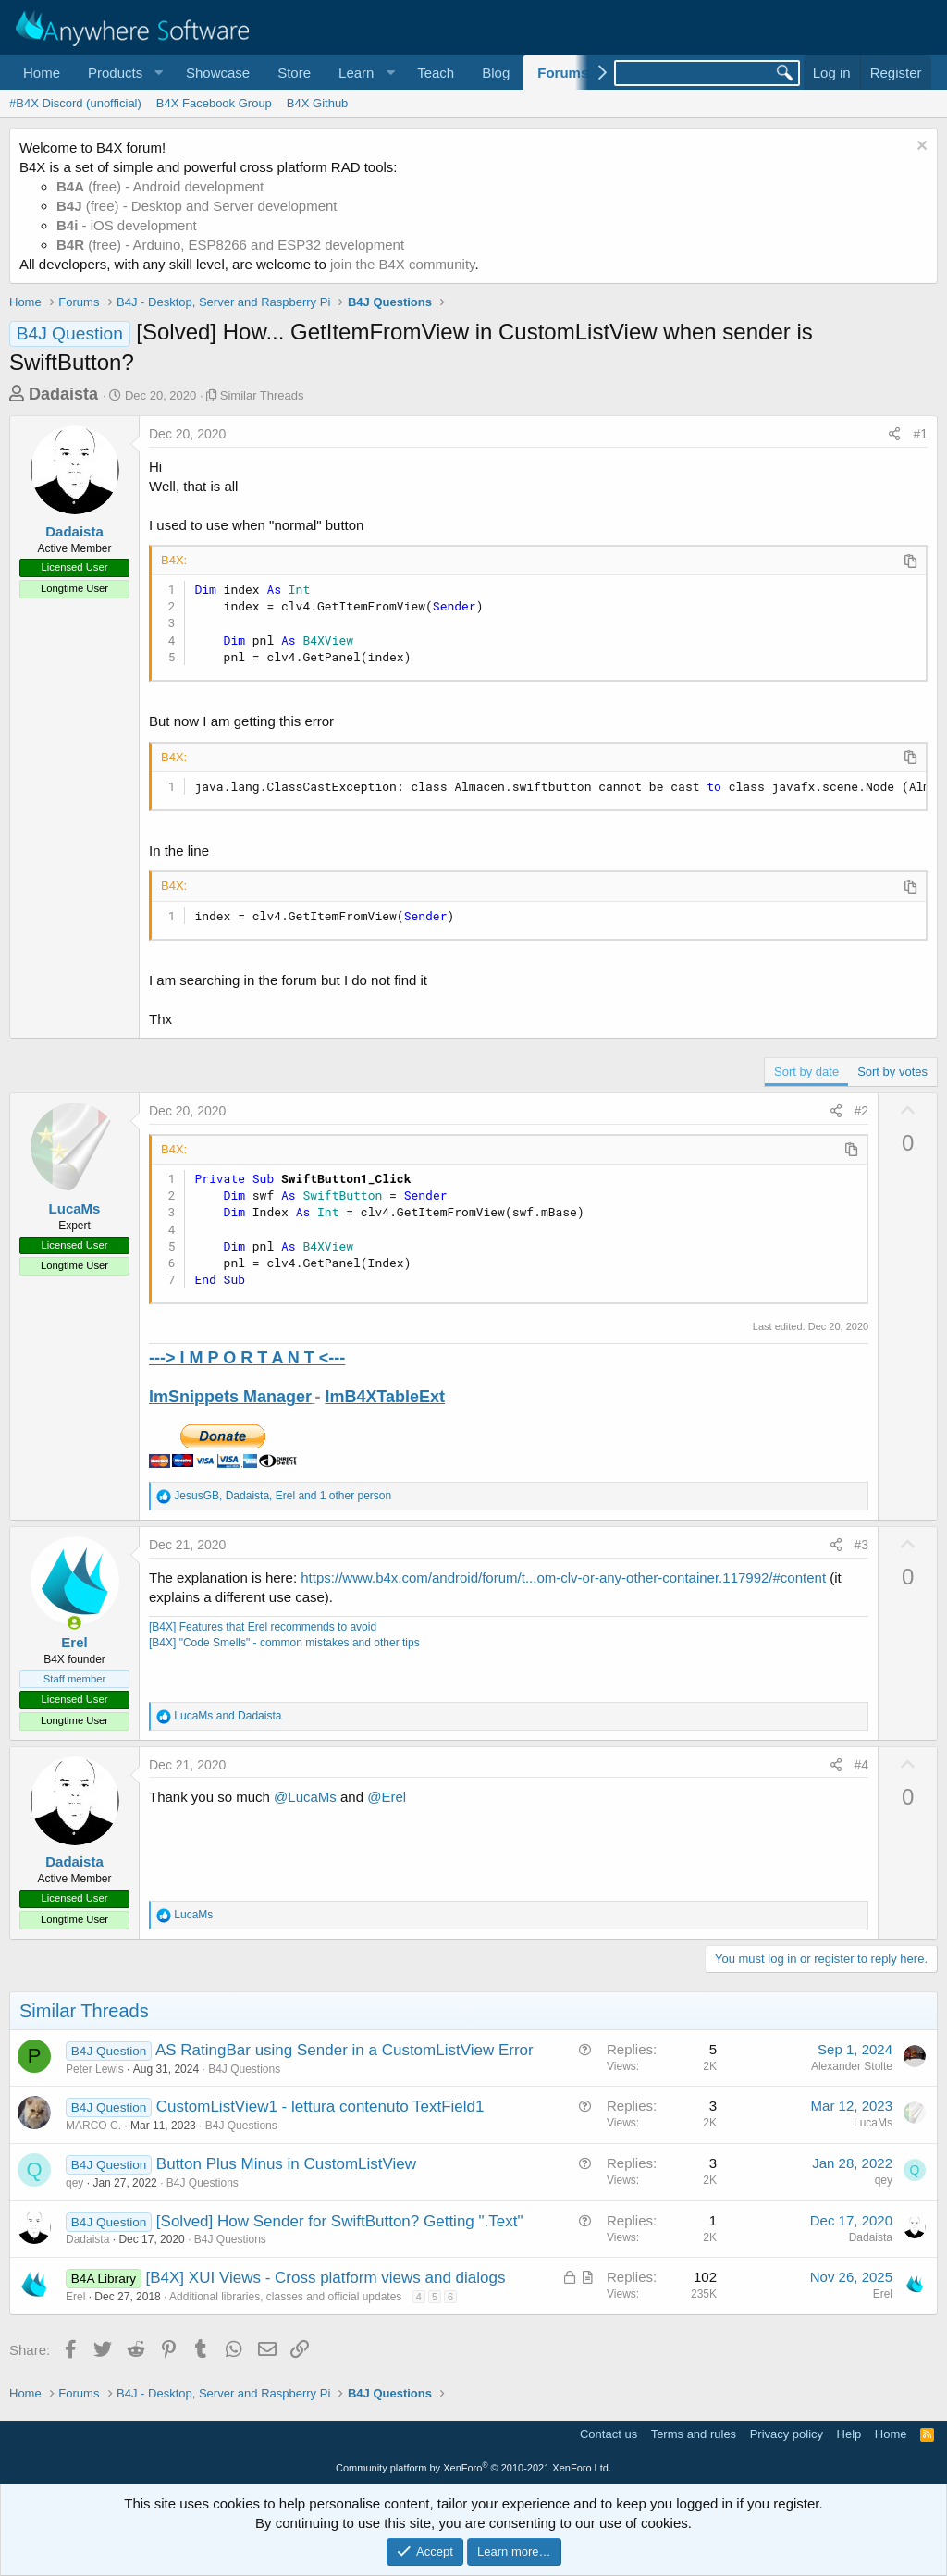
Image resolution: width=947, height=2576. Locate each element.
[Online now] (74, 1623)
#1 (920, 433)
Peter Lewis (95, 2069)
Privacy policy (786, 2434)
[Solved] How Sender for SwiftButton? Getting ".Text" (339, 2221)
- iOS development (126, 225)
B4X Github (318, 103)
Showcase (218, 72)
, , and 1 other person (282, 1495)
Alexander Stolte (851, 2066)
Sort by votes (892, 1071)
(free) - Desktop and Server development (197, 206)
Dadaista (63, 394)
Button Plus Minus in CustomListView (286, 2164)
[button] (123, 72)
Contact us (608, 2434)
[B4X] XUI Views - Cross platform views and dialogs (326, 2277)
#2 (862, 1110)
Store (294, 72)
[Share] (894, 435)
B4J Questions (244, 2069)
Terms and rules (693, 2434)
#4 (862, 1764)
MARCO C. (93, 2125)
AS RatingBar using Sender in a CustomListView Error (344, 2050)
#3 (862, 1544)
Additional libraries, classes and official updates (285, 2296)
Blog (496, 72)
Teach (435, 72)
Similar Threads (262, 395)
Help (849, 2434)
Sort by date (806, 1071)
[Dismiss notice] (920, 147)
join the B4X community (402, 264)
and (227, 1715)
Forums (562, 72)
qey (74, 2182)
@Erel (386, 1797)
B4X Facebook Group (214, 103)
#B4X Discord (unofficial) (75, 103)
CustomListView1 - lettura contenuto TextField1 (320, 2106)
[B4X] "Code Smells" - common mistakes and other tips (284, 1642)
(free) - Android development (160, 186)
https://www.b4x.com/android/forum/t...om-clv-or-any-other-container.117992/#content (563, 1577)
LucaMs (75, 1208)
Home (41, 72)
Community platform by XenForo (473, 2467)
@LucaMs (305, 1797)
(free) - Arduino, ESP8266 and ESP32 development (230, 245)
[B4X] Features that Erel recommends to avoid (262, 1627)
